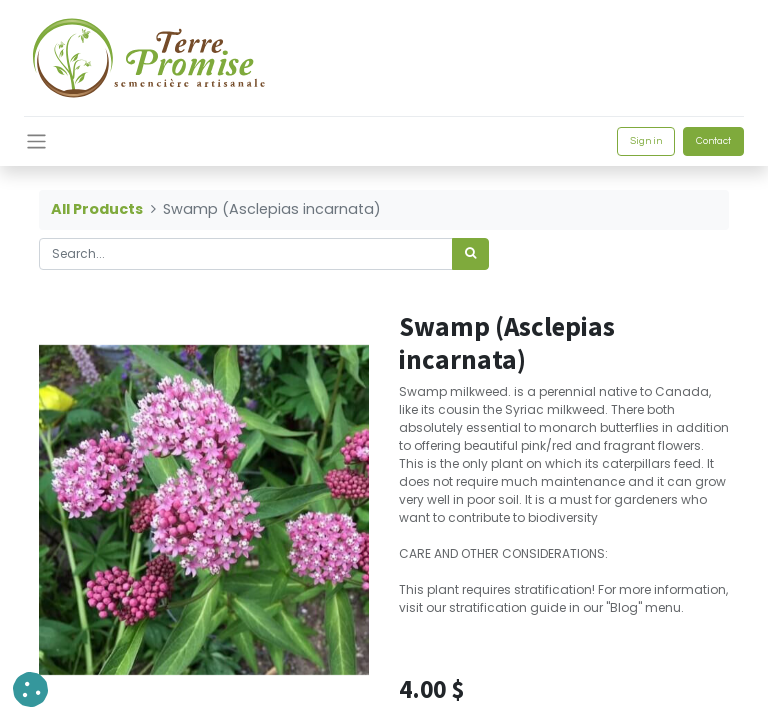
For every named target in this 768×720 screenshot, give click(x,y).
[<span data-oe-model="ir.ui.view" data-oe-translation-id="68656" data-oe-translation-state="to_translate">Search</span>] (470, 254)
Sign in (646, 141)
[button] (30, 689)
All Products (97, 209)
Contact (713, 141)
